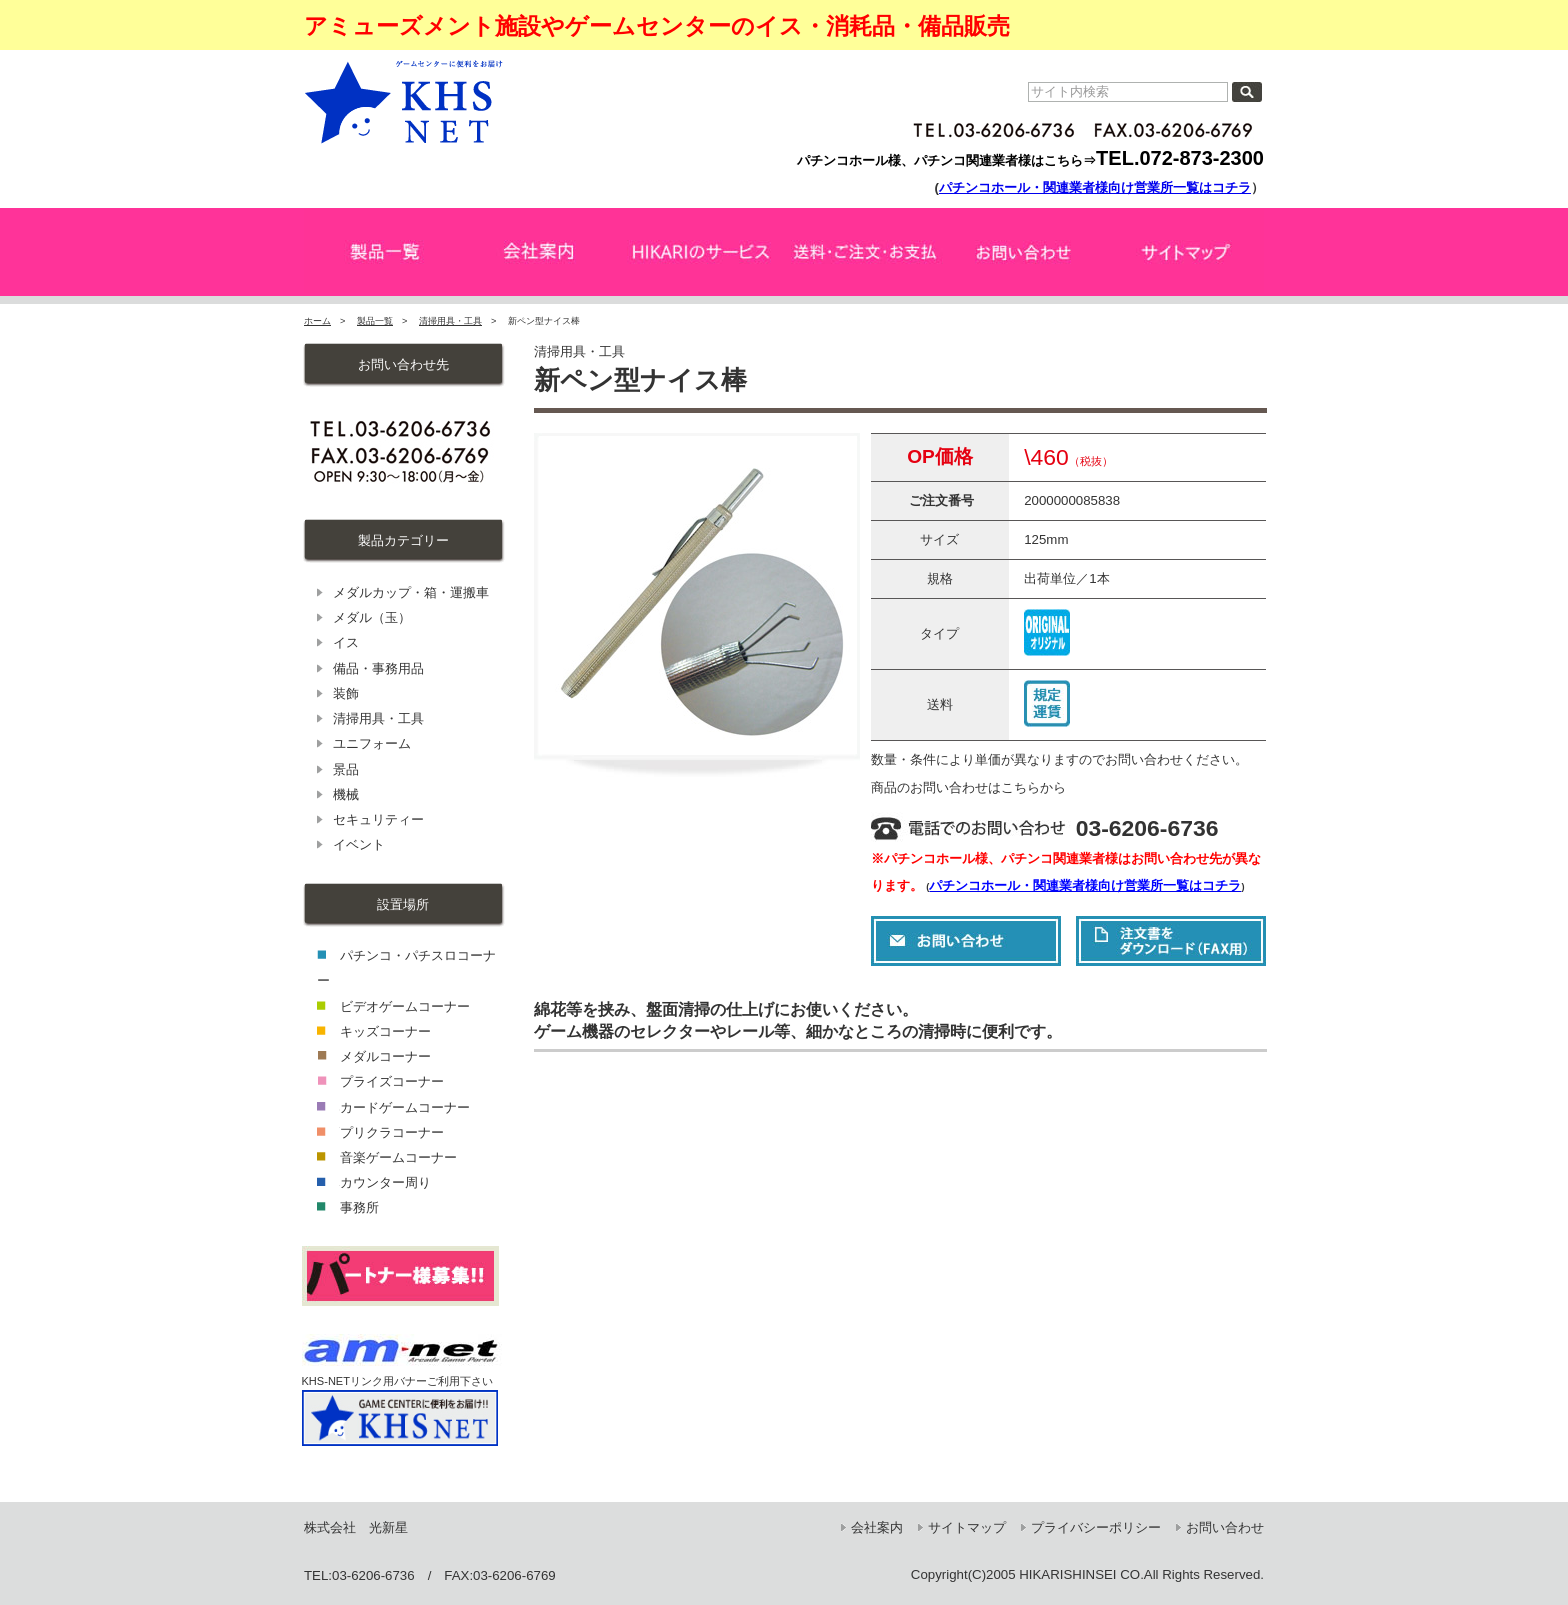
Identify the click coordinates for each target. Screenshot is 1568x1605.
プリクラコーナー (392, 1132)
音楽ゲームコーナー (398, 1157)
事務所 (359, 1207)
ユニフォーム (372, 743)
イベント (359, 844)
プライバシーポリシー (1096, 1527)
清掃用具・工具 (450, 321)
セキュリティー (378, 819)
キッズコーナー (385, 1031)
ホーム (317, 321)
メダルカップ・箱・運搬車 (411, 592)
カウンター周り (385, 1182)
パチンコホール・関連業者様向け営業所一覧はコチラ (1095, 187)
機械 (346, 794)
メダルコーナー (385, 1056)
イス (346, 642)
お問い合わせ (1225, 1527)
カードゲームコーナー (405, 1107)
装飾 (346, 693)
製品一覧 (375, 321)
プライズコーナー (392, 1081)
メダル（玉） (372, 617)
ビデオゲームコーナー (405, 1006)
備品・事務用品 (378, 668)
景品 (346, 769)
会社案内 (877, 1527)
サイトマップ (967, 1527)
